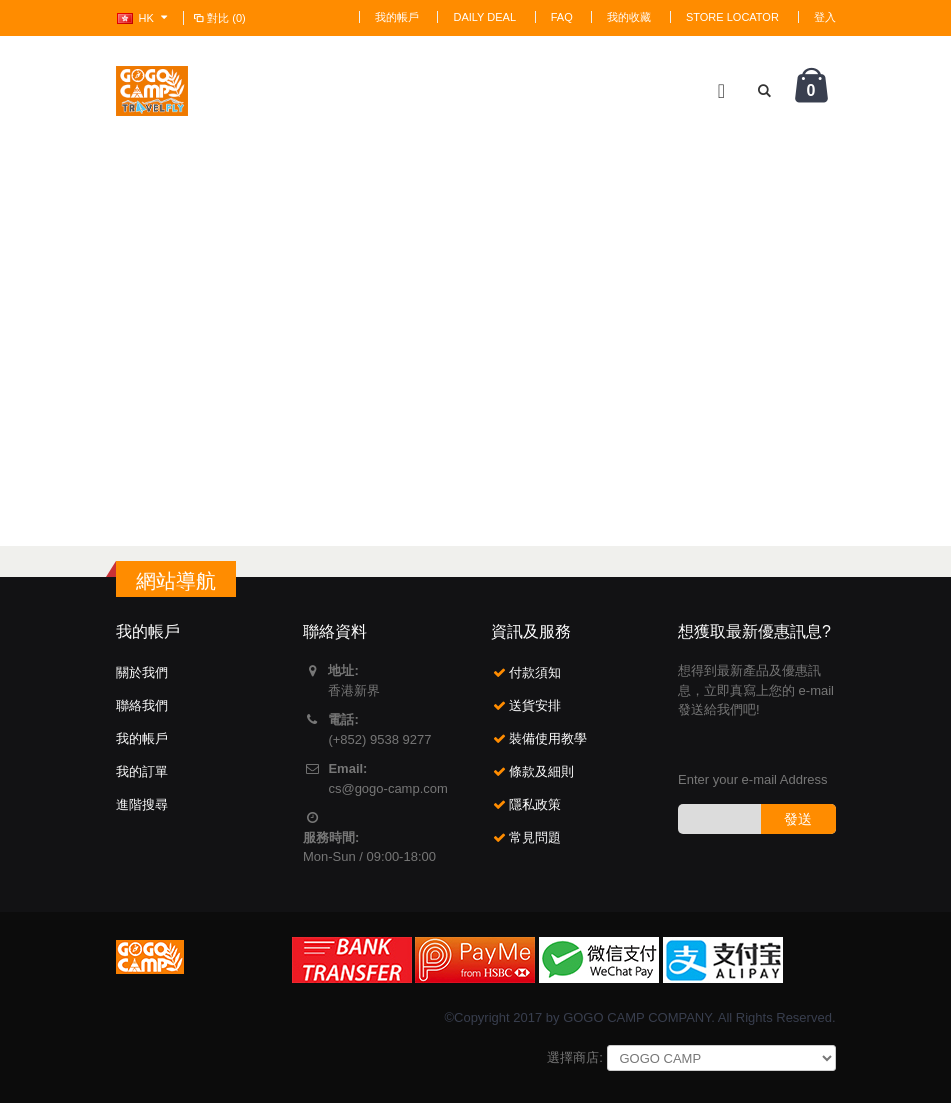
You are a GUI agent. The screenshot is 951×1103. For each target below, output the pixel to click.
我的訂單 (142, 771)
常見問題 (535, 837)
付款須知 (535, 672)
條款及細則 (541, 771)
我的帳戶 (397, 17)
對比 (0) (219, 18)
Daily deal (484, 17)
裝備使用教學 (548, 738)
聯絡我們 (142, 705)
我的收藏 (629, 17)
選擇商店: (575, 1057)
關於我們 (142, 672)
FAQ (562, 17)
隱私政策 (535, 804)
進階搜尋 (142, 804)
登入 (825, 17)
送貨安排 (535, 705)
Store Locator (732, 17)
